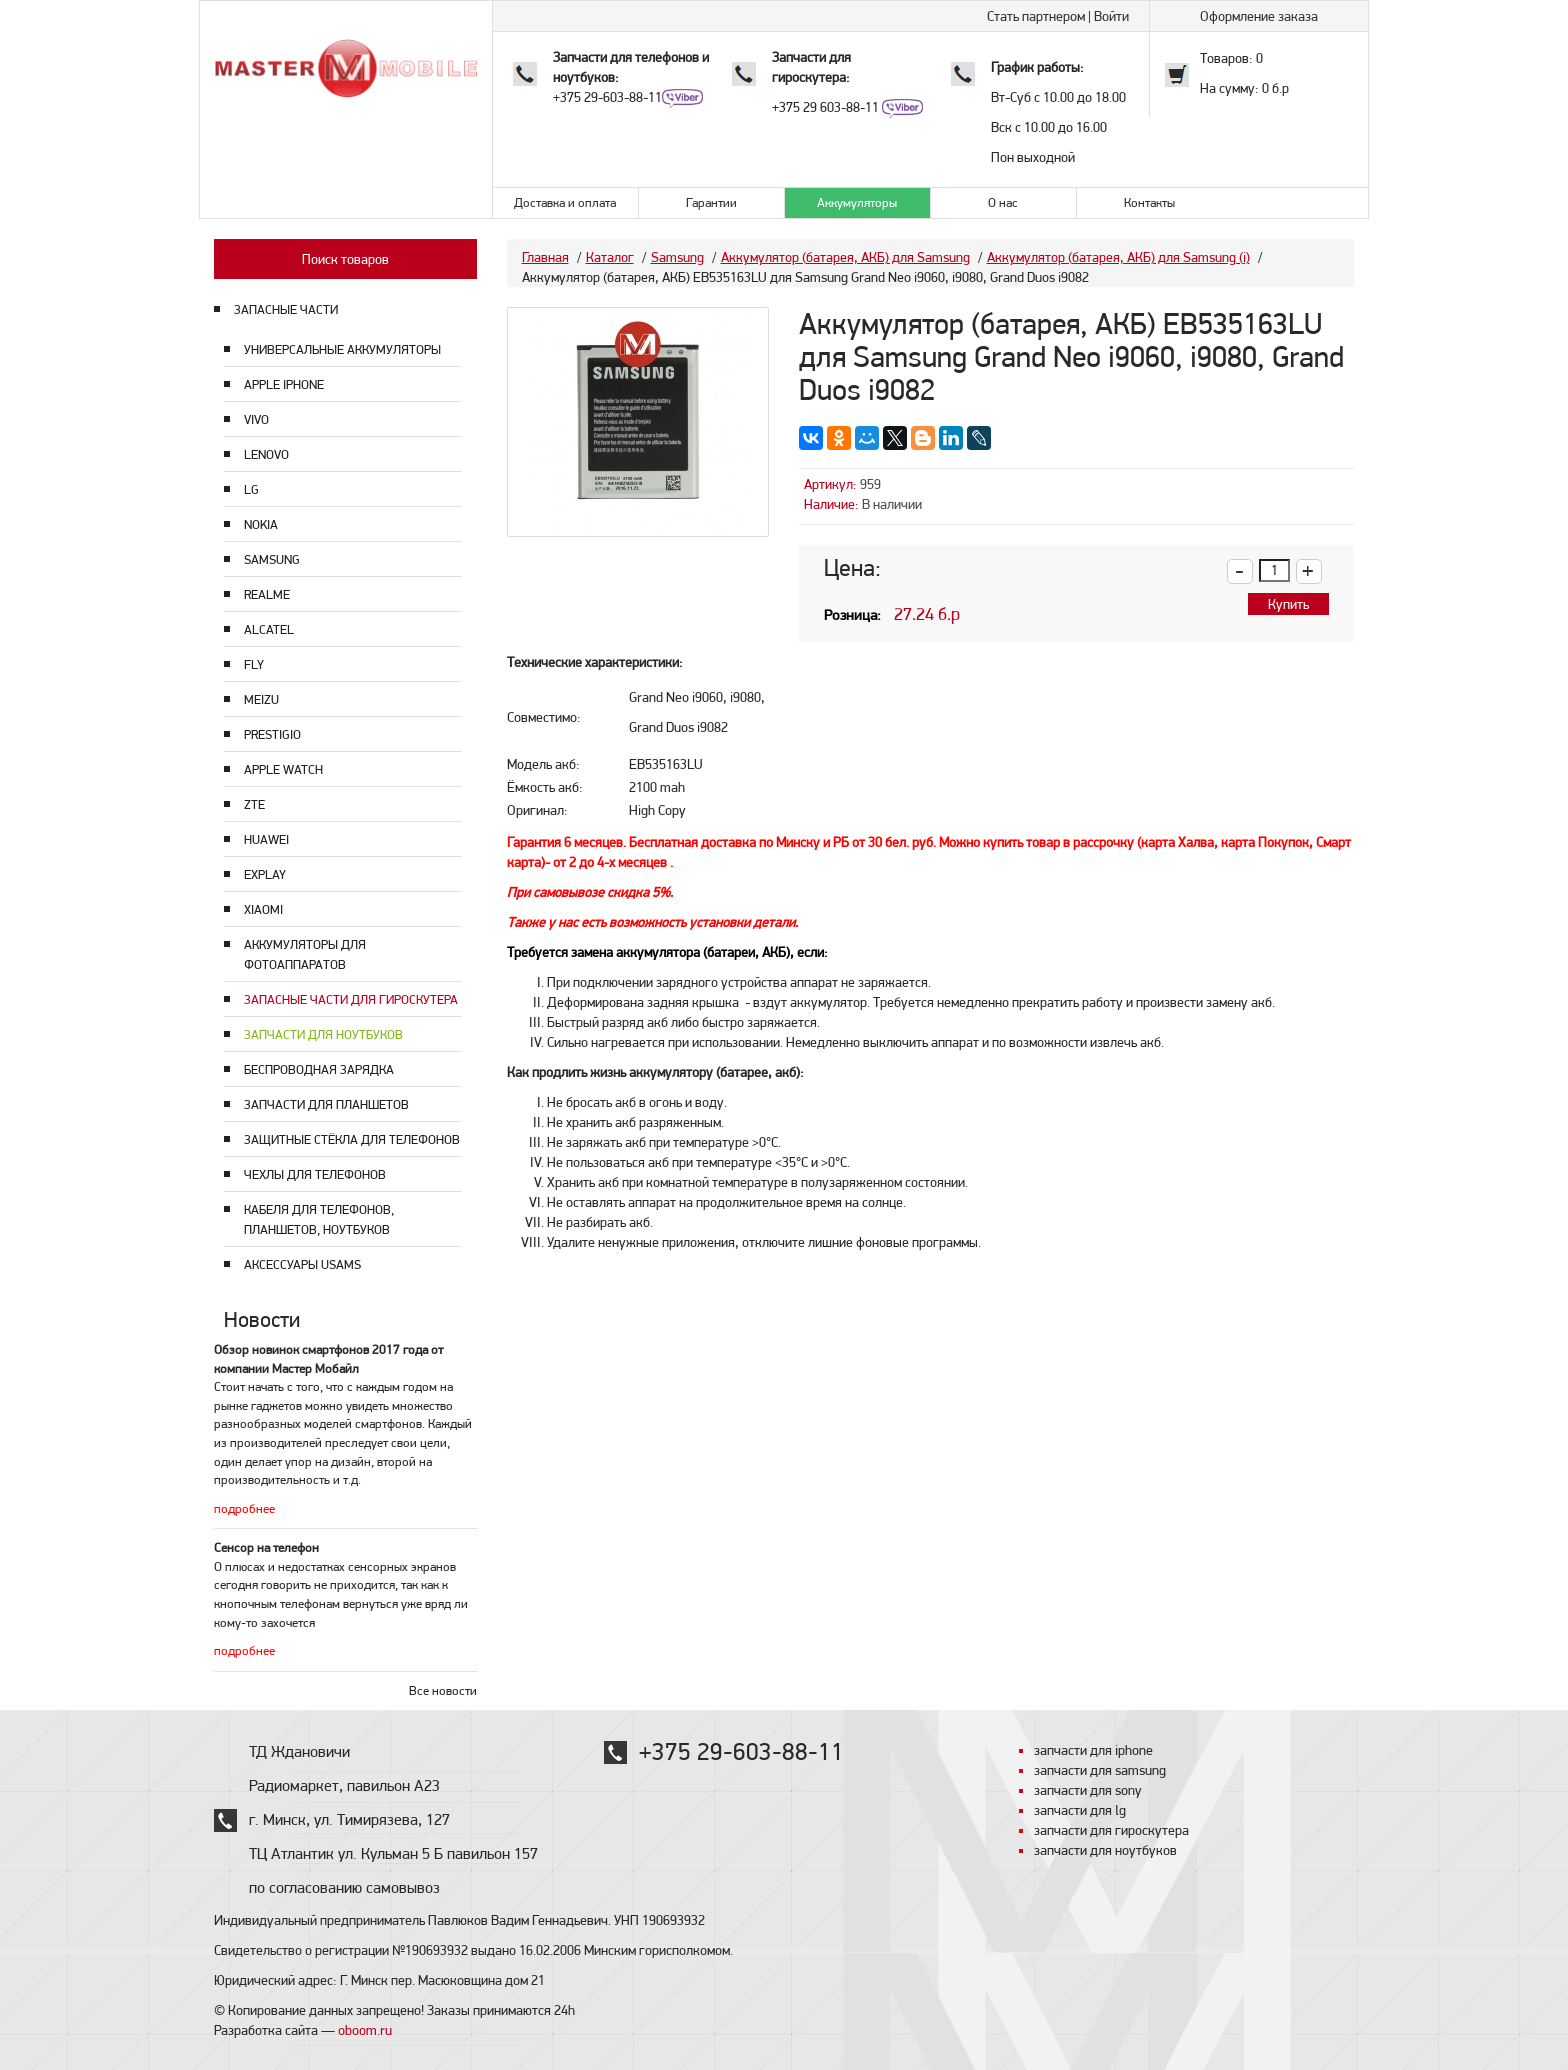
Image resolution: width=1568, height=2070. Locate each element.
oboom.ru (365, 2030)
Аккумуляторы (857, 202)
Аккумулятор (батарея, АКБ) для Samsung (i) (1118, 257)
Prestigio (272, 734)
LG (251, 489)
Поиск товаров (345, 259)
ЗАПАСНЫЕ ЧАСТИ (286, 309)
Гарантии (711, 202)
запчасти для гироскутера (1111, 1830)
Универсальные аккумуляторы (342, 349)
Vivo (256, 419)
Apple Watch (283, 769)
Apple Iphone (284, 384)
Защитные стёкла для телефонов (352, 1139)
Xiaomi (263, 909)
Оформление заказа (1259, 16)
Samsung (272, 559)
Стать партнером (1036, 16)
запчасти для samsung (1100, 1770)
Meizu (261, 699)
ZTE (254, 804)
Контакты (1149, 202)
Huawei (266, 839)
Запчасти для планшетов (326, 1104)
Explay (265, 874)
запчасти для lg (1080, 1810)
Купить (1288, 604)
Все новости (443, 1690)
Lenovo (266, 454)
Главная (545, 257)
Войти (1111, 16)
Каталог (610, 257)
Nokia (261, 524)
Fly (254, 664)
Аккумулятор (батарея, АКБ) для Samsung (845, 257)
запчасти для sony (1088, 1790)
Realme (267, 594)
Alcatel (269, 629)
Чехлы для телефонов (315, 1174)
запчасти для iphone (1093, 1750)
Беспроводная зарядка (319, 1069)
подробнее (244, 1508)
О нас (1003, 202)
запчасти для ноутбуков (1105, 1850)
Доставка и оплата (565, 202)
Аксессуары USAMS (302, 1264)
